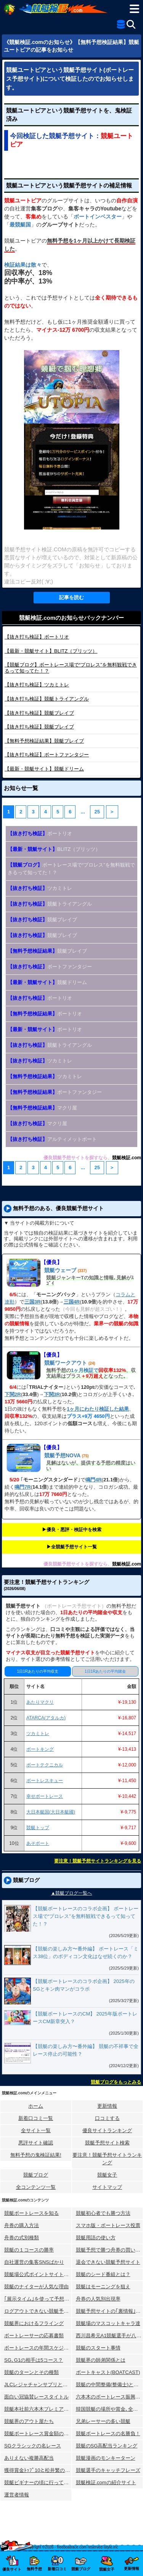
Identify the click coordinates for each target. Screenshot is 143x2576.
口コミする (107, 2118)
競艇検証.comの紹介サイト (106, 2482)
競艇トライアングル (47, 699)
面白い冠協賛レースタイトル (36, 2397)
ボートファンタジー (47, 755)
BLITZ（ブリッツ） (51, 651)
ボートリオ (37, 637)
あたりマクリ (40, 1702)
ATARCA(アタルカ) (46, 1718)
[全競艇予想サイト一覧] (121, 26)
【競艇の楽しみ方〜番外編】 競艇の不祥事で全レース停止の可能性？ (85, 2050)
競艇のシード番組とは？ (103, 2274)
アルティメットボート (52, 1139)
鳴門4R (93, 1480)
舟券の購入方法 (21, 2225)
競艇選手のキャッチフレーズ (108, 2470)
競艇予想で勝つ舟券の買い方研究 (109, 2250)
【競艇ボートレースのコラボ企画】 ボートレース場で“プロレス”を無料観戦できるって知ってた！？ (85, 1916)
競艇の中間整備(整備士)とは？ (109, 2384)
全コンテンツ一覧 (36, 2187)
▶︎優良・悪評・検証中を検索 (71, 1529)
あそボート (37, 1843)
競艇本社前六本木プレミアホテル (38, 2409)
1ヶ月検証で (84, 1370)
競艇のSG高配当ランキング (107, 2446)
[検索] (131, 24)
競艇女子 (107, 2175)
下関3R (52, 1394)
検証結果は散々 (23, 265)
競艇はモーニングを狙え (103, 2286)
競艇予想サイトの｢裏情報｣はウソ (109, 2311)
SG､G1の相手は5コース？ (33, 2360)
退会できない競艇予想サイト (108, 2262)
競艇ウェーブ (60, 1270)
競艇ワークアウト (65, 1363)
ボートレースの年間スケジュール (38, 2348)
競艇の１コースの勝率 (29, 2250)
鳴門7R (22, 1487)
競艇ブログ (35, 2175)
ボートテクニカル (44, 1765)
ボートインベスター (98, 216)
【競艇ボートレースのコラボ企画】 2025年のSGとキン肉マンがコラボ (84, 1985)
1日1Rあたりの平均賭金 (105, 1671)
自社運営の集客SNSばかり (34, 2262)
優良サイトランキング (107, 2130)
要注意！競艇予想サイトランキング (107, 2158)
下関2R (13, 1394)
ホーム (35, 2106)
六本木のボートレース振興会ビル (109, 2397)
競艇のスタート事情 (98, 2348)
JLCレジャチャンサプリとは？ (38, 2384)
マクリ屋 (42, 1108)
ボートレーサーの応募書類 (34, 2335)
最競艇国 (20, 225)
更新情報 (107, 2106)
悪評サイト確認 (35, 2143)
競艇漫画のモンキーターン (105, 2458)
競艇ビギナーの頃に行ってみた (38, 2482)
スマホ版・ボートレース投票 (108, 2225)
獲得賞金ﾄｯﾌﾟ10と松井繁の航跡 (38, 2470)
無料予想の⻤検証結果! (35, 2155)
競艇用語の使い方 (96, 2237)
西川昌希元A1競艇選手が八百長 (109, 2335)
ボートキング (40, 1749)
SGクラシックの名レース (32, 2446)
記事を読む (71, 597)
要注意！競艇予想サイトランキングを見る (97, 1861)
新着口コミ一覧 (35, 2118)
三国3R (32, 1302)
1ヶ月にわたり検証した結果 (98, 1409)
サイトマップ (107, 2187)
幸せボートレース (44, 1796)
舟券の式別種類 (21, 2237)
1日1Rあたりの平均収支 (37, 1671)
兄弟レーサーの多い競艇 (103, 2421)
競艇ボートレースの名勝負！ (108, 2433)
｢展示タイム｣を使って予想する (38, 2299)
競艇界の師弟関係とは (100, 2360)
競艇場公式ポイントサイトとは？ (38, 2274)
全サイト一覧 (36, 2130)
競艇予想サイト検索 (107, 2143)
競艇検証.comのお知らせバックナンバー (71, 617)
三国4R (72, 1302)
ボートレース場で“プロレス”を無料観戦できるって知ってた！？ (71, 868)
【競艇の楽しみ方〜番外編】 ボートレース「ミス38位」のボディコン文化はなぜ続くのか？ (85, 1952)
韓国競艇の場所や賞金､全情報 (109, 2409)
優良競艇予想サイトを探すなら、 (77, 1157)
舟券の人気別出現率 (98, 2299)
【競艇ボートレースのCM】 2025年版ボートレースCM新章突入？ (85, 2017)
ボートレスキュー (44, 1780)
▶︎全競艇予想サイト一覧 (72, 1547)
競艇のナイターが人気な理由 (36, 2286)
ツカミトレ (37, 685)
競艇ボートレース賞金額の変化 (38, 2433)
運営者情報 (16, 2495)
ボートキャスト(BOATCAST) (108, 2372)
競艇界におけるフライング (34, 2323)
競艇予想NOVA (62, 1455)
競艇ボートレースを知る (31, 2213)
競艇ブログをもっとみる (116, 2082)
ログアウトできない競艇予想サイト (38, 2311)
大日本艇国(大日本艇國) (50, 1812)
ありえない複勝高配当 (29, 2458)
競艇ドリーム (44, 769)
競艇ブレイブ (39, 713)
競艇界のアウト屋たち (29, 2421)
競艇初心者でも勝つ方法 (103, 2213)
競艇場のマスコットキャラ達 (108, 2323)
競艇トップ (37, 1827)
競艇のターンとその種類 (31, 2372)
